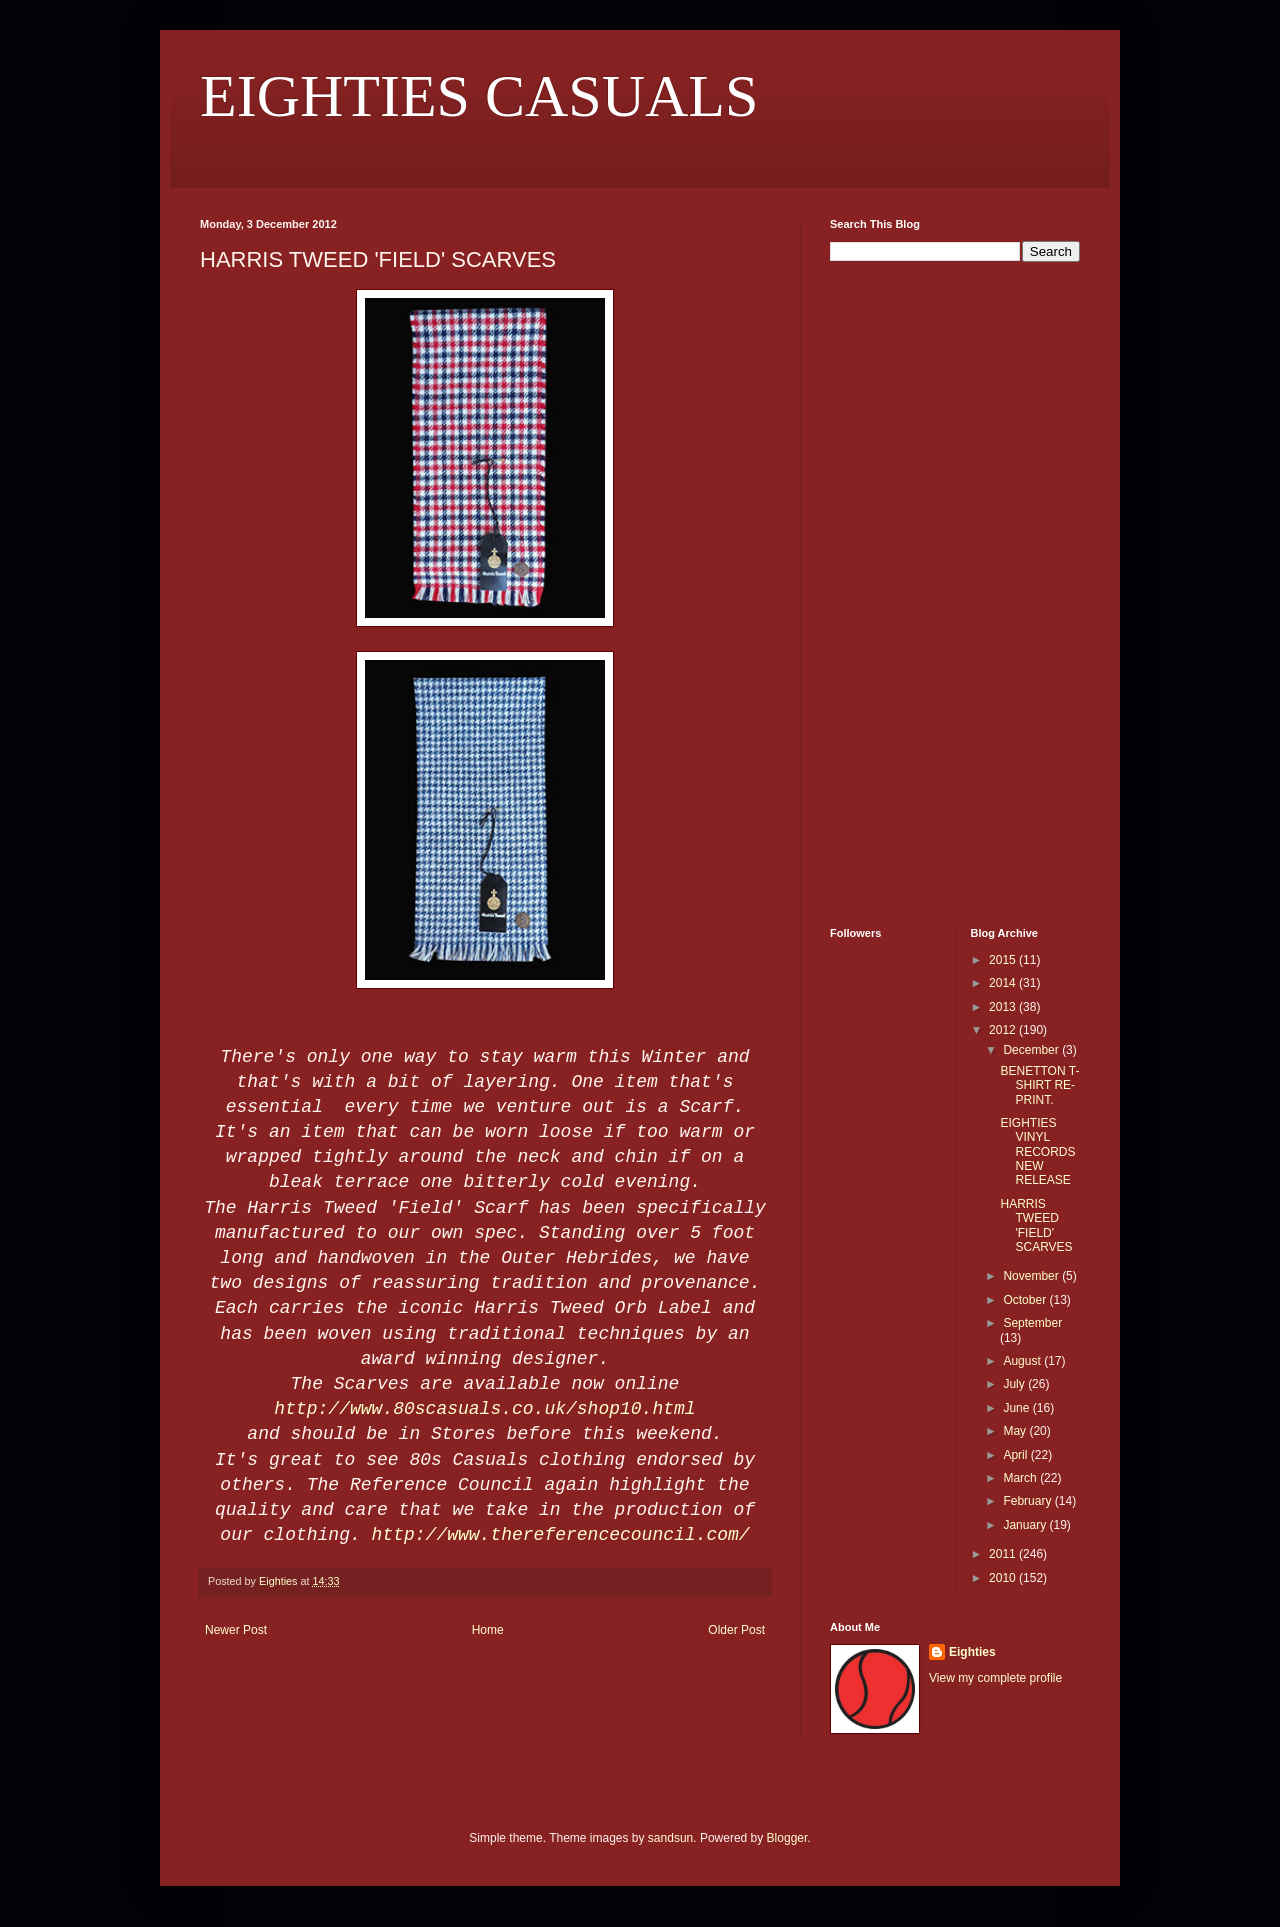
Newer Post (236, 1630)
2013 (1004, 1007)
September (1032, 1323)
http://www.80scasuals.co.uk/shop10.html (484, 1409)
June (1017, 1408)
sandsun (670, 1838)
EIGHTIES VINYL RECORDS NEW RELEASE (1037, 1152)
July (1015, 1384)
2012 (1004, 1030)
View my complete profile (995, 1678)
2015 (1004, 960)
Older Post (736, 1630)
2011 (1004, 1554)
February (1028, 1501)
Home (488, 1630)
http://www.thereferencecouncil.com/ (561, 1535)
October (1026, 1300)
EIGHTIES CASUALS (479, 96)
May (1016, 1431)
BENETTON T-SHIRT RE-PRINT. (1039, 1085)
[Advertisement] (890, 592)
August (1023, 1361)
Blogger (787, 1838)
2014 (1004, 983)
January (1026, 1525)
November (1032, 1276)
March (1021, 1478)
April (1016, 1455)
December (1032, 1050)
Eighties (972, 1652)
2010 (1004, 1578)
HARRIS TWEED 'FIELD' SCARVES (1036, 1225)
